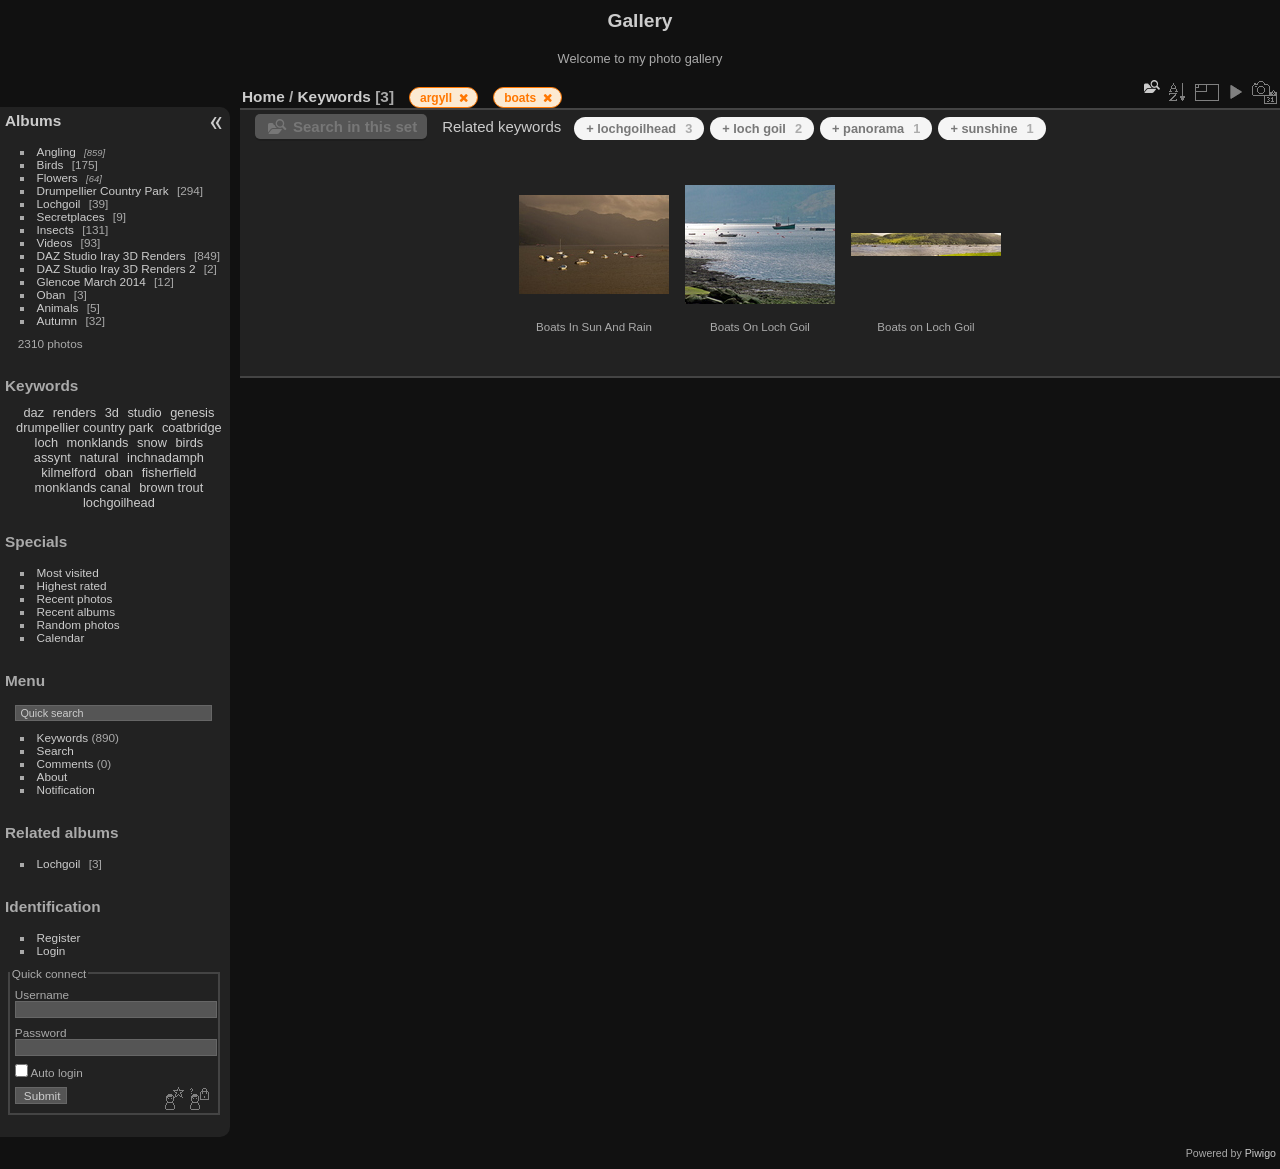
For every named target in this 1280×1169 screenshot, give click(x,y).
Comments (65, 763)
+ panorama (876, 128)
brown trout (171, 487)
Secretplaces (71, 216)
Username (42, 994)
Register (59, 937)
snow (152, 442)
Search (55, 750)
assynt (52, 457)
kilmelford (68, 472)
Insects (55, 229)
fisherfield (169, 472)
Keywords (63, 737)
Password (41, 1032)
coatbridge (192, 427)
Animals (58, 307)
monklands (98, 442)
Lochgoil (59, 203)
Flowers (57, 177)
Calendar (61, 637)
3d (112, 412)
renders (74, 412)
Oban (51, 294)
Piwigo (1260, 1153)
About (52, 776)
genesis (192, 412)
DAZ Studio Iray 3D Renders (111, 255)
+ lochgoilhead (639, 128)
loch (46, 442)
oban (119, 472)
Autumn (57, 320)
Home (263, 96)
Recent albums (76, 611)
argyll (437, 98)
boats (521, 98)
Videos (55, 242)
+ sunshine (991, 128)
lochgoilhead (119, 502)
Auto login (49, 1072)
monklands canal (83, 487)
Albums (33, 120)
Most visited (68, 572)
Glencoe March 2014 (91, 281)
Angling (56, 151)
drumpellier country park (84, 427)
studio (144, 412)
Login (51, 950)
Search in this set (355, 126)
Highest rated (72, 585)
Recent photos (75, 598)
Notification (66, 789)
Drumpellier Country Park (103, 190)
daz (34, 412)
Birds (50, 164)
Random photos (78, 624)
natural (98, 457)
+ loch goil (762, 128)
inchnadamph (165, 457)
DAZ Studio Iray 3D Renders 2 (116, 268)
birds (189, 442)
